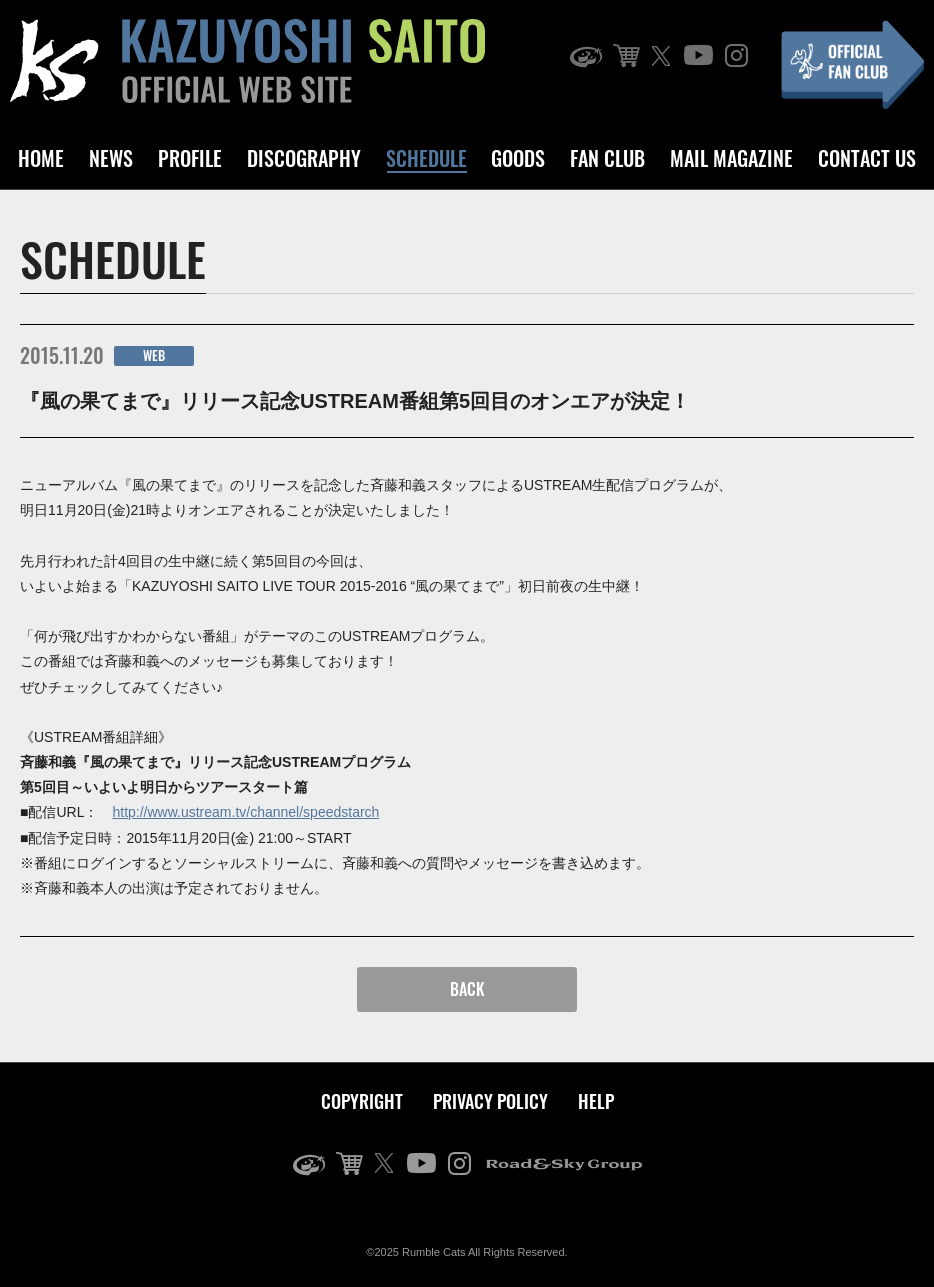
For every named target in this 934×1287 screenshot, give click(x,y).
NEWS (111, 158)
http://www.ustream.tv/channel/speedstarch (245, 812)
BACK (467, 989)
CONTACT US (867, 158)
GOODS (518, 158)
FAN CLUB (607, 158)
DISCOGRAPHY (304, 158)
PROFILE (190, 158)
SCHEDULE (426, 158)
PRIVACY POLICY (490, 1101)
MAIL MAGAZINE (731, 158)
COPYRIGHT (362, 1101)
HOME (41, 158)
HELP (596, 1101)
